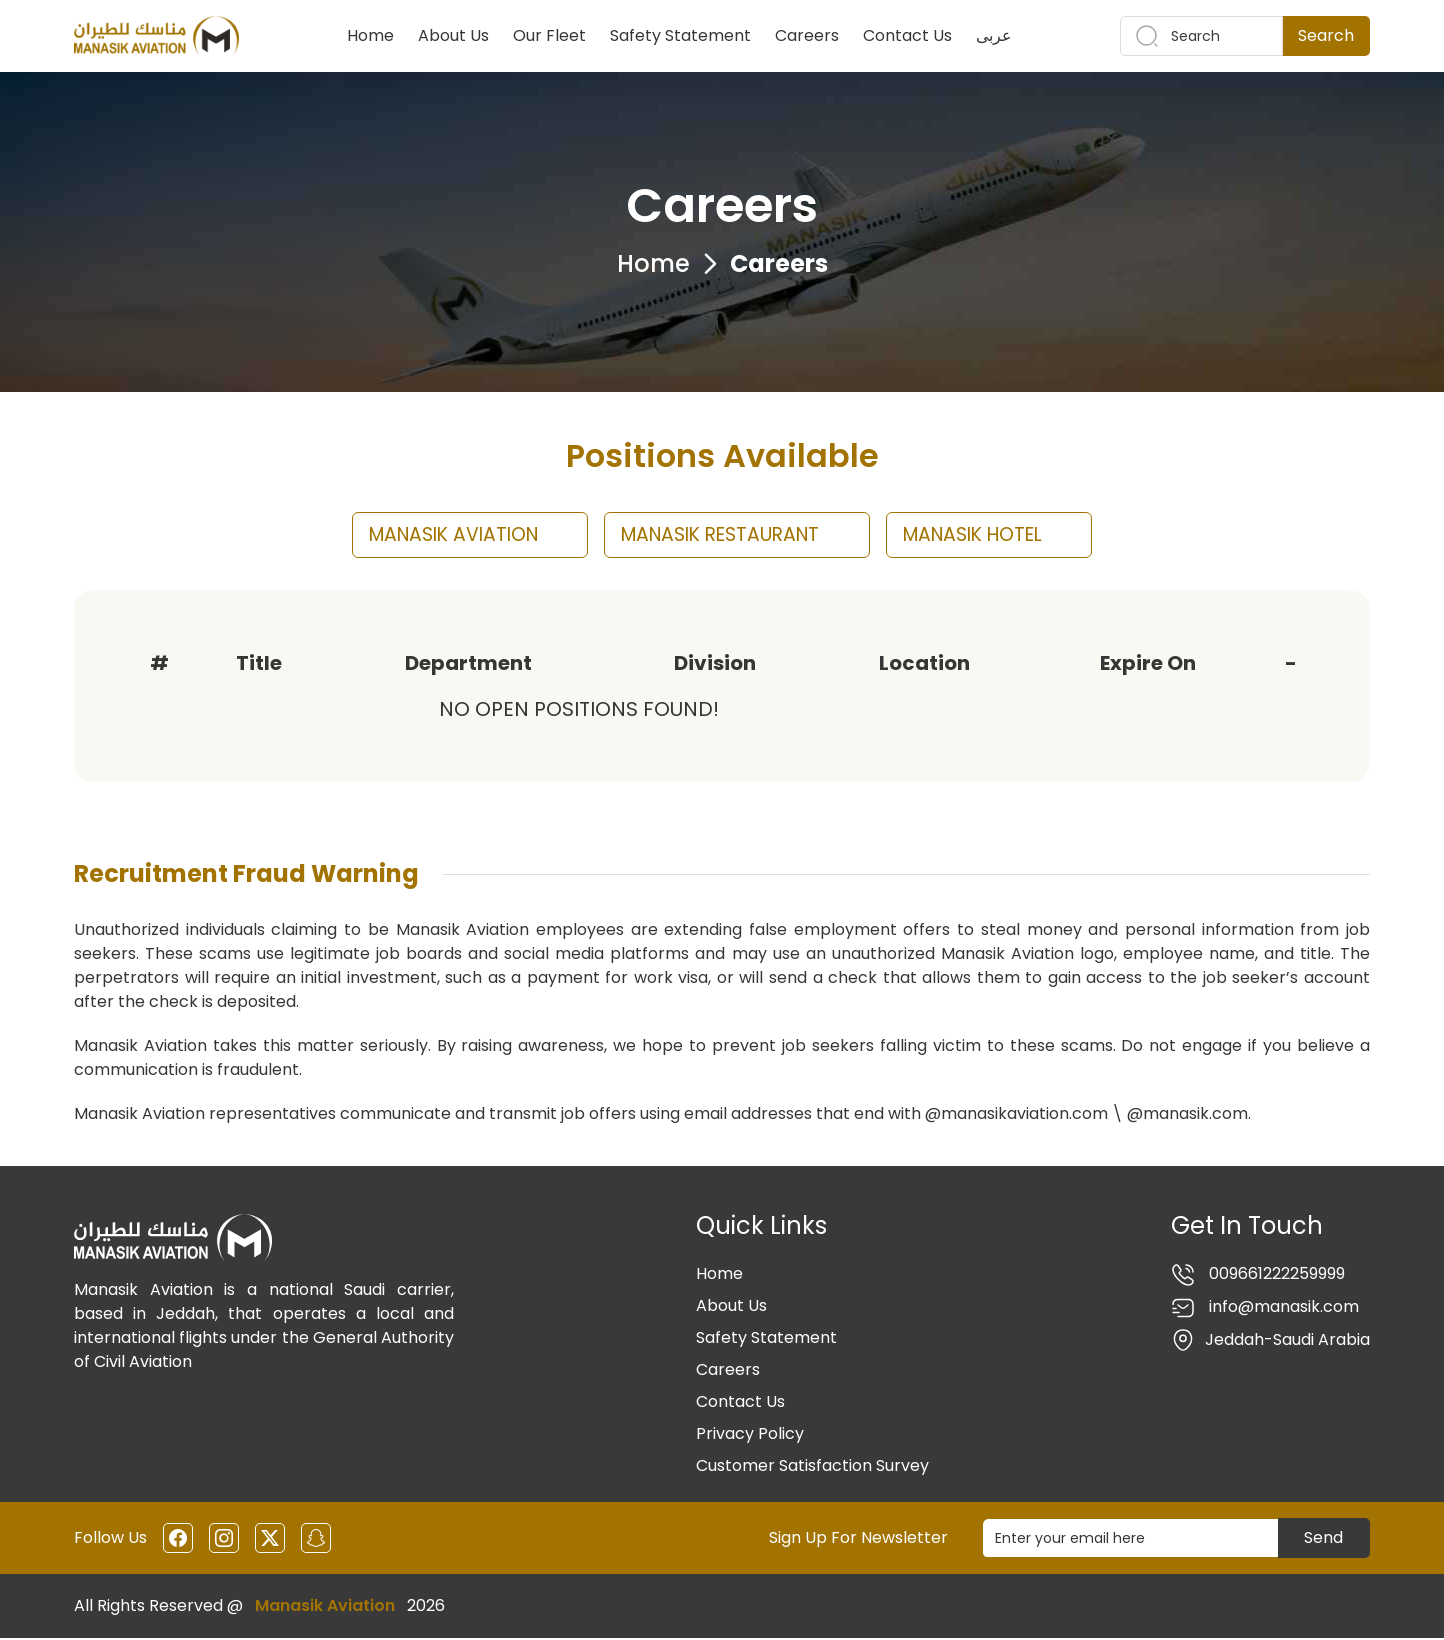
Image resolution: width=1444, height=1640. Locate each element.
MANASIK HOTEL (1007, 536)
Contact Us (907, 35)
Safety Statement (680, 35)
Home (370, 35)
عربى (994, 35)
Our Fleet (549, 35)
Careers (807, 35)
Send (1323, 1539)
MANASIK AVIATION (453, 536)
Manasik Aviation (325, 1607)
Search (1326, 35)
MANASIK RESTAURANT (737, 536)
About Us (453, 35)
